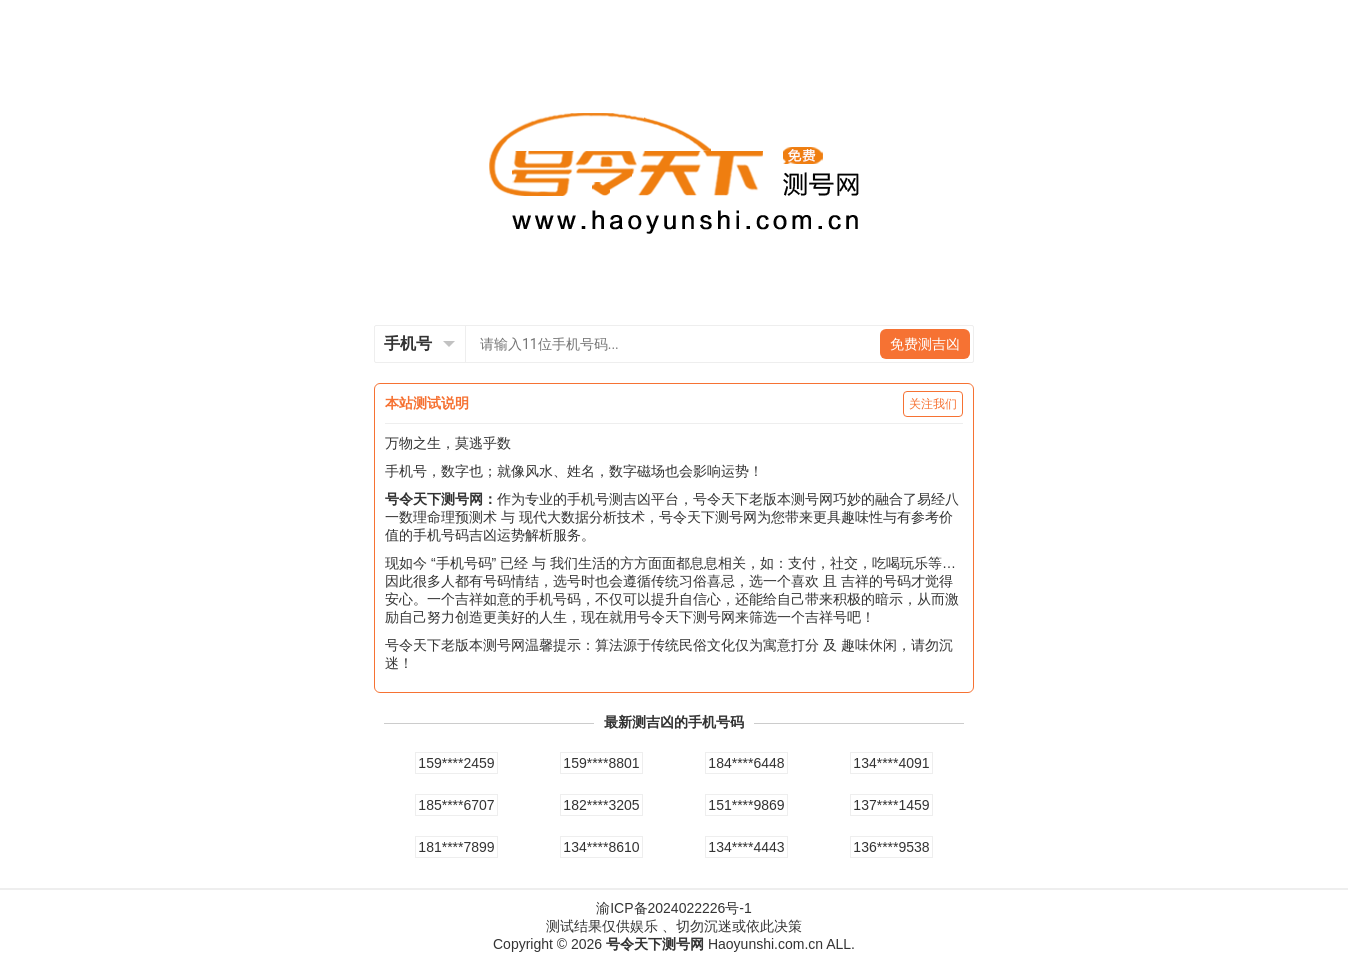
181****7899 (456, 847)
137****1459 (891, 805)
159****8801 (601, 763)
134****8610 (601, 847)
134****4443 (746, 847)
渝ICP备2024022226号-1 (674, 908)
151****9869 (746, 805)
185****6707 (456, 805)
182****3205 (601, 805)
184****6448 (746, 763)
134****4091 (891, 763)
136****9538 (891, 847)
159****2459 (456, 763)
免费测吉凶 (925, 344)
